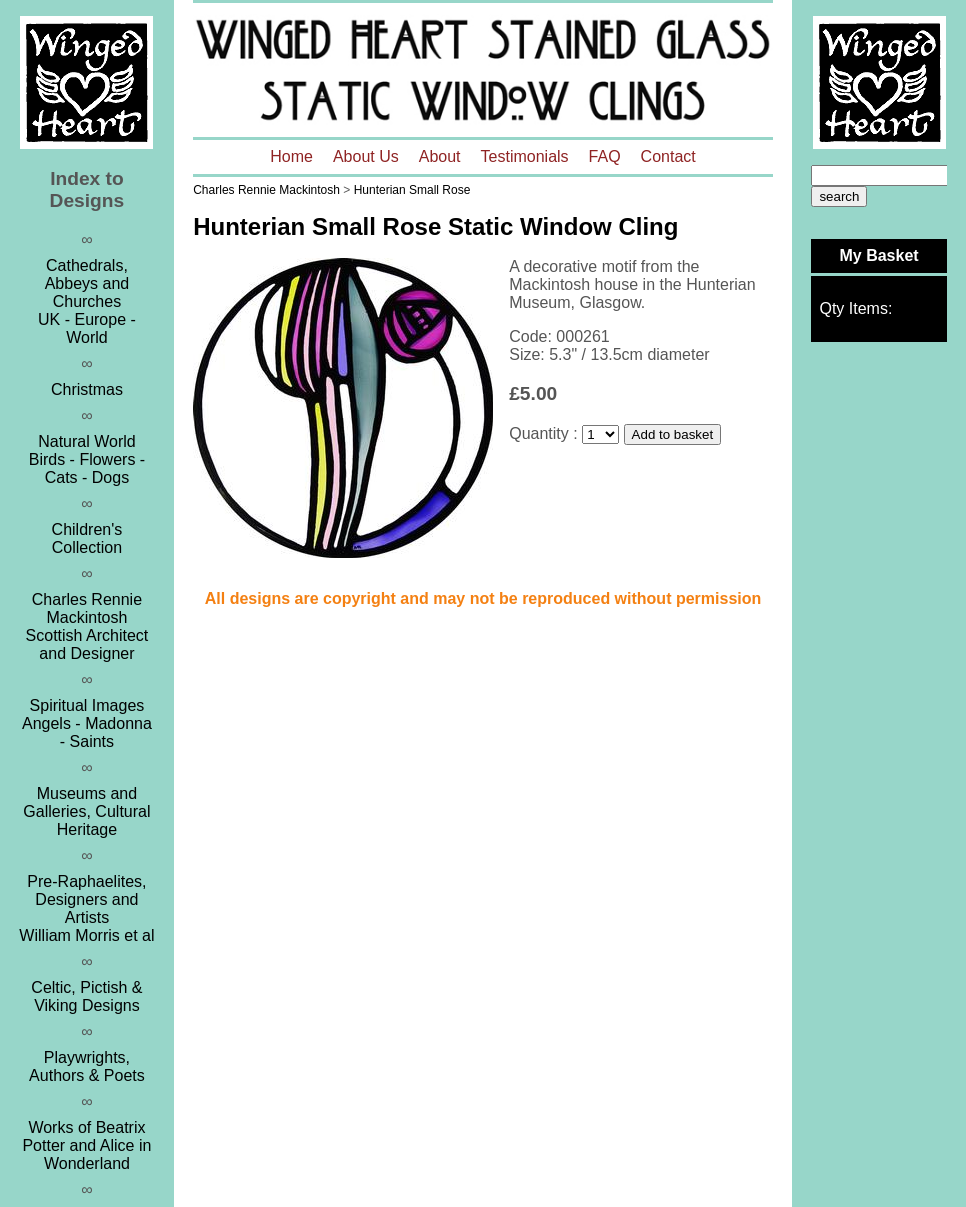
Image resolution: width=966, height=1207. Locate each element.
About (440, 156)
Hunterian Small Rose (412, 190)
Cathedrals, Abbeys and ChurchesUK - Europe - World (87, 301)
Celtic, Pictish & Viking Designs (86, 996)
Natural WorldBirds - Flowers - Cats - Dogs (87, 459)
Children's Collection (87, 538)
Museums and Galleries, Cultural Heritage (86, 811)
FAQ (605, 156)
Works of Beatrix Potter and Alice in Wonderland (86, 1145)
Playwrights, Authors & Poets (87, 1066)
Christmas (87, 389)
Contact (668, 156)
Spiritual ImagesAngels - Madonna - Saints (87, 723)
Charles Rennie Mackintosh (266, 190)
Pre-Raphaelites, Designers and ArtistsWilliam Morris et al (86, 908)
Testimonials (525, 156)
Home (291, 156)
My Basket (878, 255)
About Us (366, 156)
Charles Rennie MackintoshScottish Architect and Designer (87, 626)
